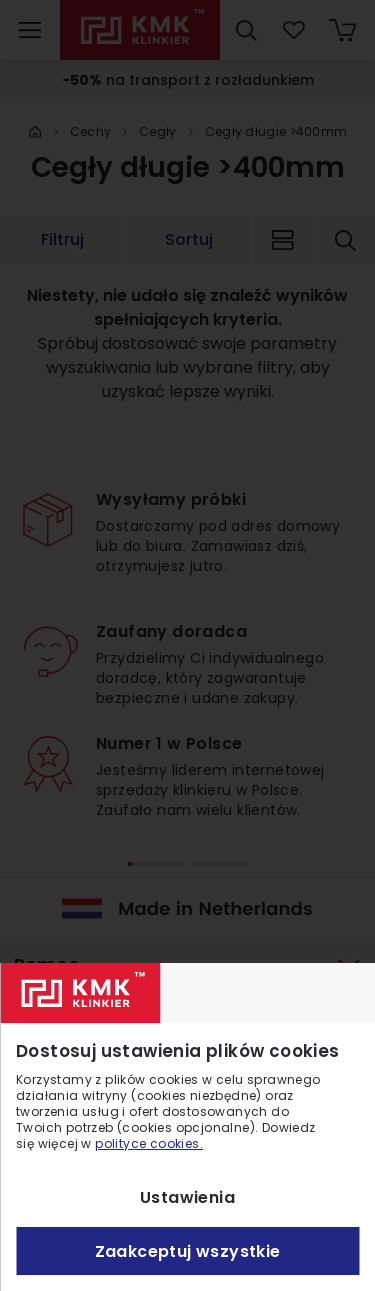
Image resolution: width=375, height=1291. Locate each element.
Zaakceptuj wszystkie (188, 1251)
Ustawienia (187, 1197)
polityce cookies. (149, 1143)
